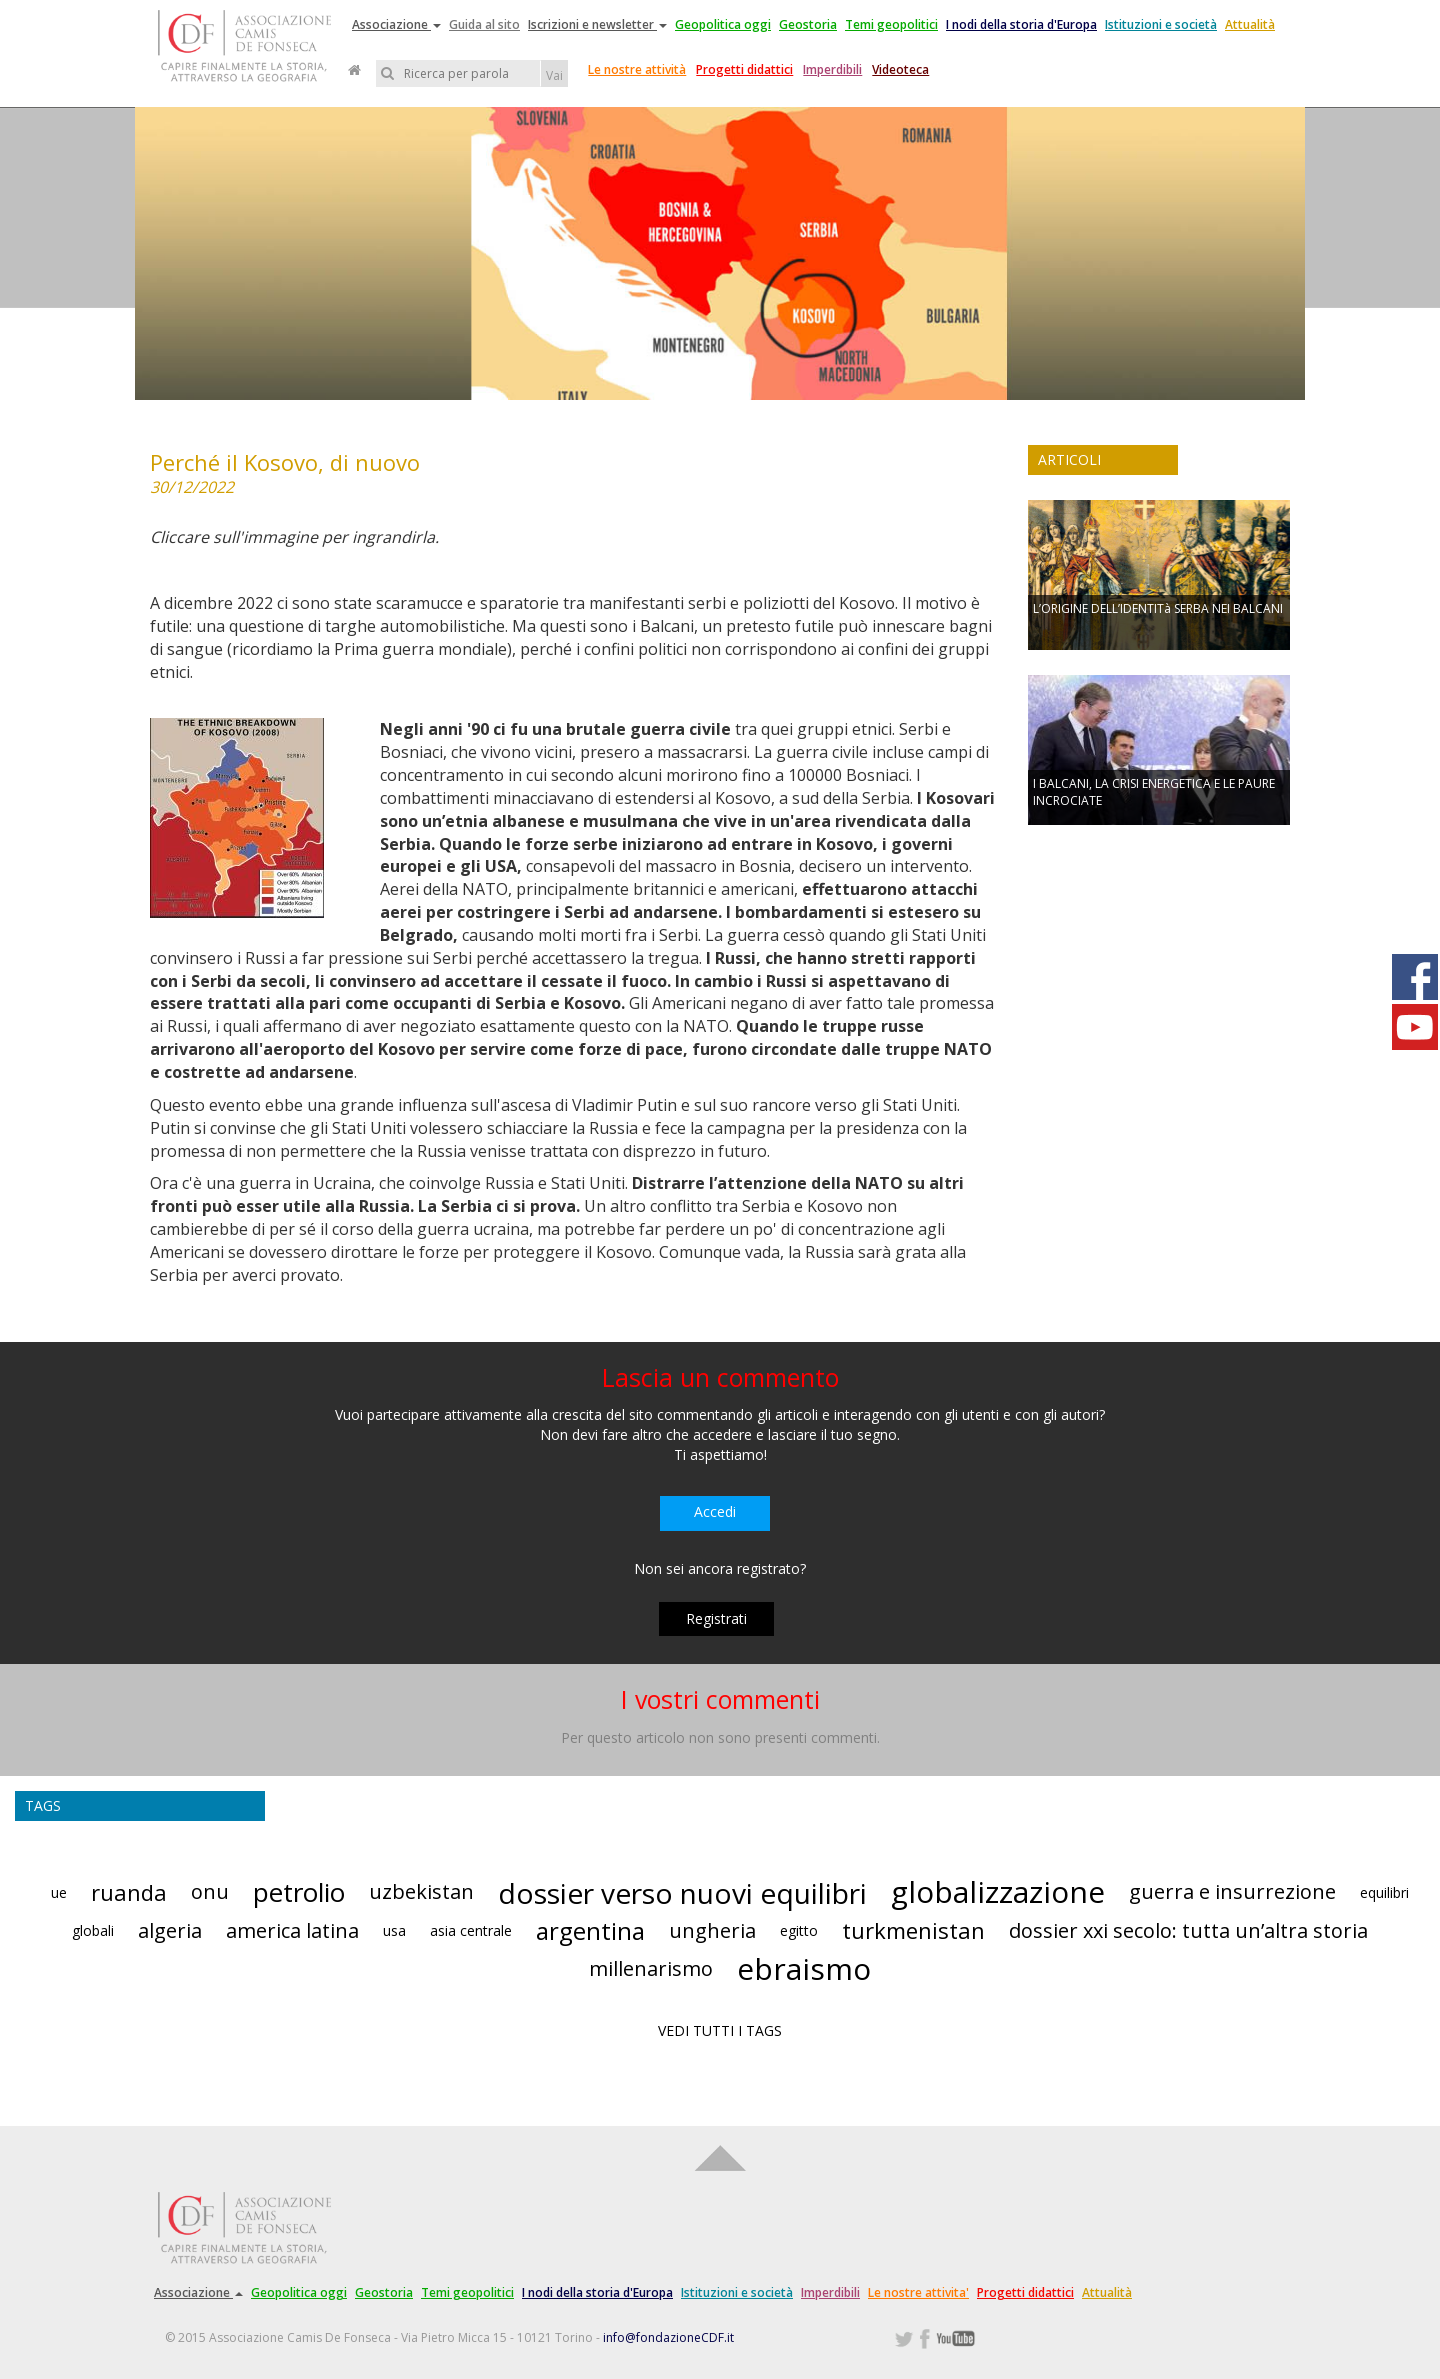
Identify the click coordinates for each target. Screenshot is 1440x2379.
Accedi (715, 1511)
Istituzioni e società (1161, 24)
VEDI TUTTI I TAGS (720, 2030)
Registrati (716, 1618)
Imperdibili (832, 69)
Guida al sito (484, 24)
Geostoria (808, 24)
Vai (554, 75)
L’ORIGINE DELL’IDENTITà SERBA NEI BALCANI (1158, 608)
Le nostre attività (637, 69)
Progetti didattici (744, 69)
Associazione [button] (396, 24)
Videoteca (900, 69)
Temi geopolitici (891, 24)
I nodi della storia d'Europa (1021, 24)
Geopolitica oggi (723, 24)
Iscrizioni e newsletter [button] (597, 24)
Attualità (1250, 24)
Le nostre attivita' (918, 2292)
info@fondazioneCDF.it (668, 2337)
